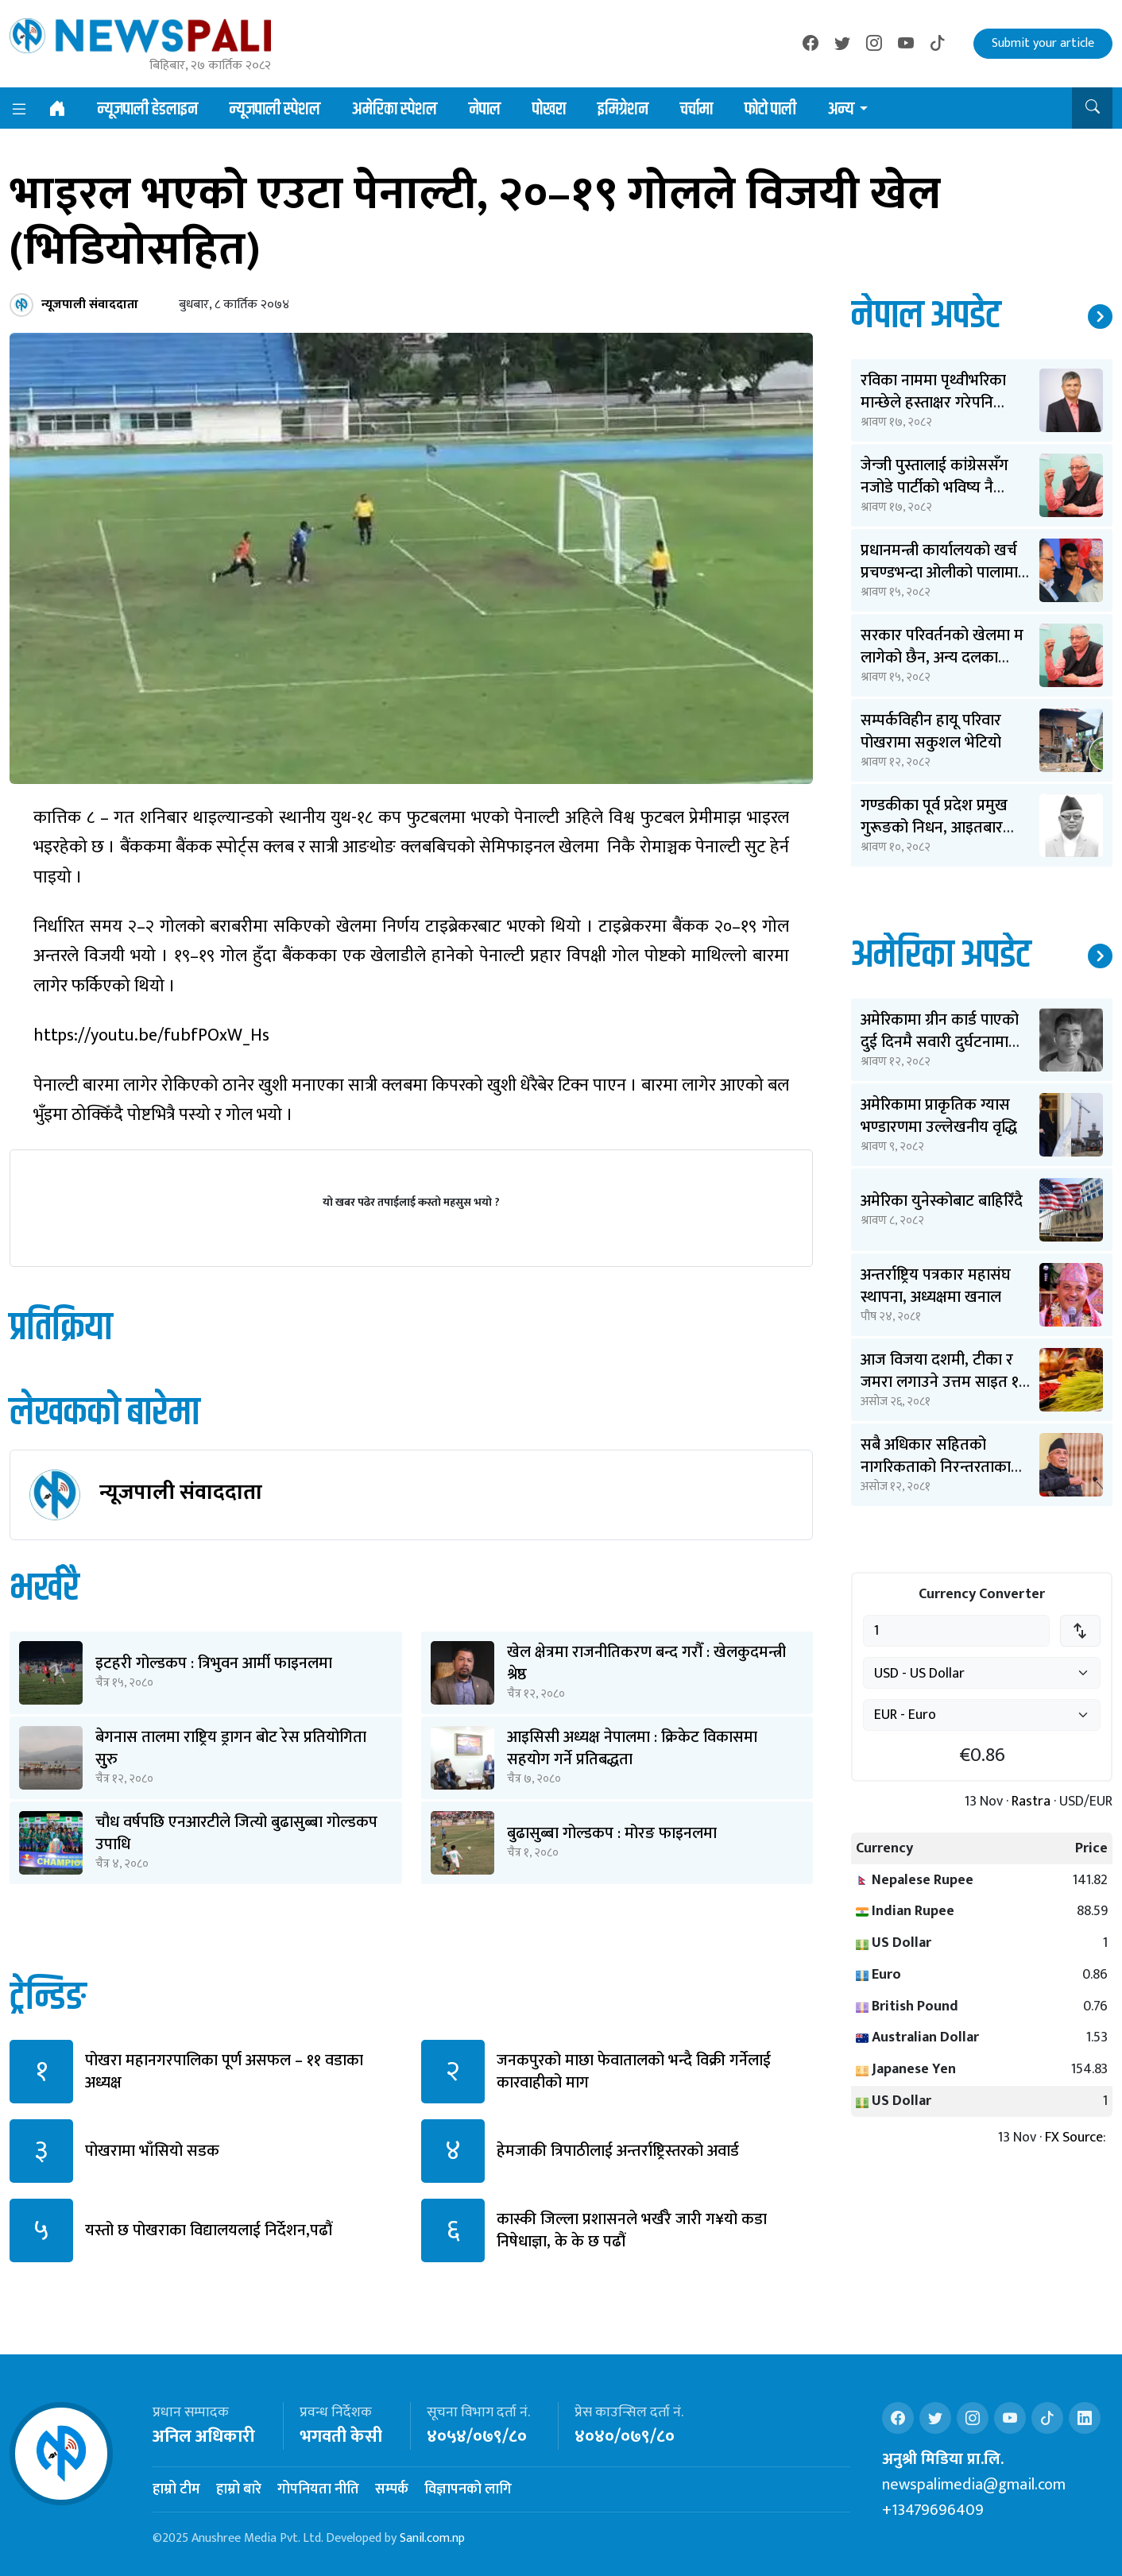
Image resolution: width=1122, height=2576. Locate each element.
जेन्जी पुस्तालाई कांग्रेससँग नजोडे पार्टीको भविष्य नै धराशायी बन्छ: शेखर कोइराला (946, 487)
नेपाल (485, 109)
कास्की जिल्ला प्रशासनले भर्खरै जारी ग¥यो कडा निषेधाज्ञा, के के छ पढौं (632, 2230)
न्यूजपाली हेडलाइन (148, 109)
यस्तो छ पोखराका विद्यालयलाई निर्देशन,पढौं (208, 2230)
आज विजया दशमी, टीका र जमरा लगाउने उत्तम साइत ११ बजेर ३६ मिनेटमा (943, 1382)
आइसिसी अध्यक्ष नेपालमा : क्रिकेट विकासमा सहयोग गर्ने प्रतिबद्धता (632, 1748)
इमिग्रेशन (623, 109)
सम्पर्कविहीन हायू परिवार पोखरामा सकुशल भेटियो (931, 731)
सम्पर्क (391, 2489)
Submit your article (1043, 43)
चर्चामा (696, 109)
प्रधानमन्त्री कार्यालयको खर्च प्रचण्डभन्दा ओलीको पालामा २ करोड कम (945, 572)
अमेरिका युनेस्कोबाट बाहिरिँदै (942, 1201)
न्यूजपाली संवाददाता (180, 1492)
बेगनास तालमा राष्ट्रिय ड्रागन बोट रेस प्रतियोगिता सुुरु (230, 1748)
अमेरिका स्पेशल (394, 109)
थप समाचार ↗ (1100, 316)
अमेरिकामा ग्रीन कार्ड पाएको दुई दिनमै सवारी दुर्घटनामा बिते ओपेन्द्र (940, 1042)
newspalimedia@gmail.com (974, 2484)
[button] (1092, 108)
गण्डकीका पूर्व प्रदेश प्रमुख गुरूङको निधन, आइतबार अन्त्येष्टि (934, 827)
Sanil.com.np (432, 2538)
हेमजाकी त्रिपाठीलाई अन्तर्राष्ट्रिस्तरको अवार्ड (618, 2151)
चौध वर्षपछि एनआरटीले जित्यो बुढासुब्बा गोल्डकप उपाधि (236, 1833)
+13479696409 (933, 2510)
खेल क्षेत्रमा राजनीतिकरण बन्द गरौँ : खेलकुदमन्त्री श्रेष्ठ (646, 1663)
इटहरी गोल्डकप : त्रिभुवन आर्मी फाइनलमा (213, 1663)
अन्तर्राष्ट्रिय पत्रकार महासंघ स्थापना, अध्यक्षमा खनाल (936, 1286)
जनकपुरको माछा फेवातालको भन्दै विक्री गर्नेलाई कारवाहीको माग (634, 2071)
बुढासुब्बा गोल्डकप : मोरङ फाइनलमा (612, 1833)
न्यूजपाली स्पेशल (275, 109)
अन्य (841, 109)
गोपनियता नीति (318, 2489)
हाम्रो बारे (238, 2489)
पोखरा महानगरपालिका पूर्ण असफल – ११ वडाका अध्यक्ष (224, 2071)
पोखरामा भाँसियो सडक (152, 2151)
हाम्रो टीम (176, 2489)
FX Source (1074, 2138)
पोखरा (549, 109)
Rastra (1031, 1802)
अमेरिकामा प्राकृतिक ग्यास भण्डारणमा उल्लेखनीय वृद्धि (939, 1116)
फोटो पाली (770, 109)
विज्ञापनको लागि (468, 2489)
